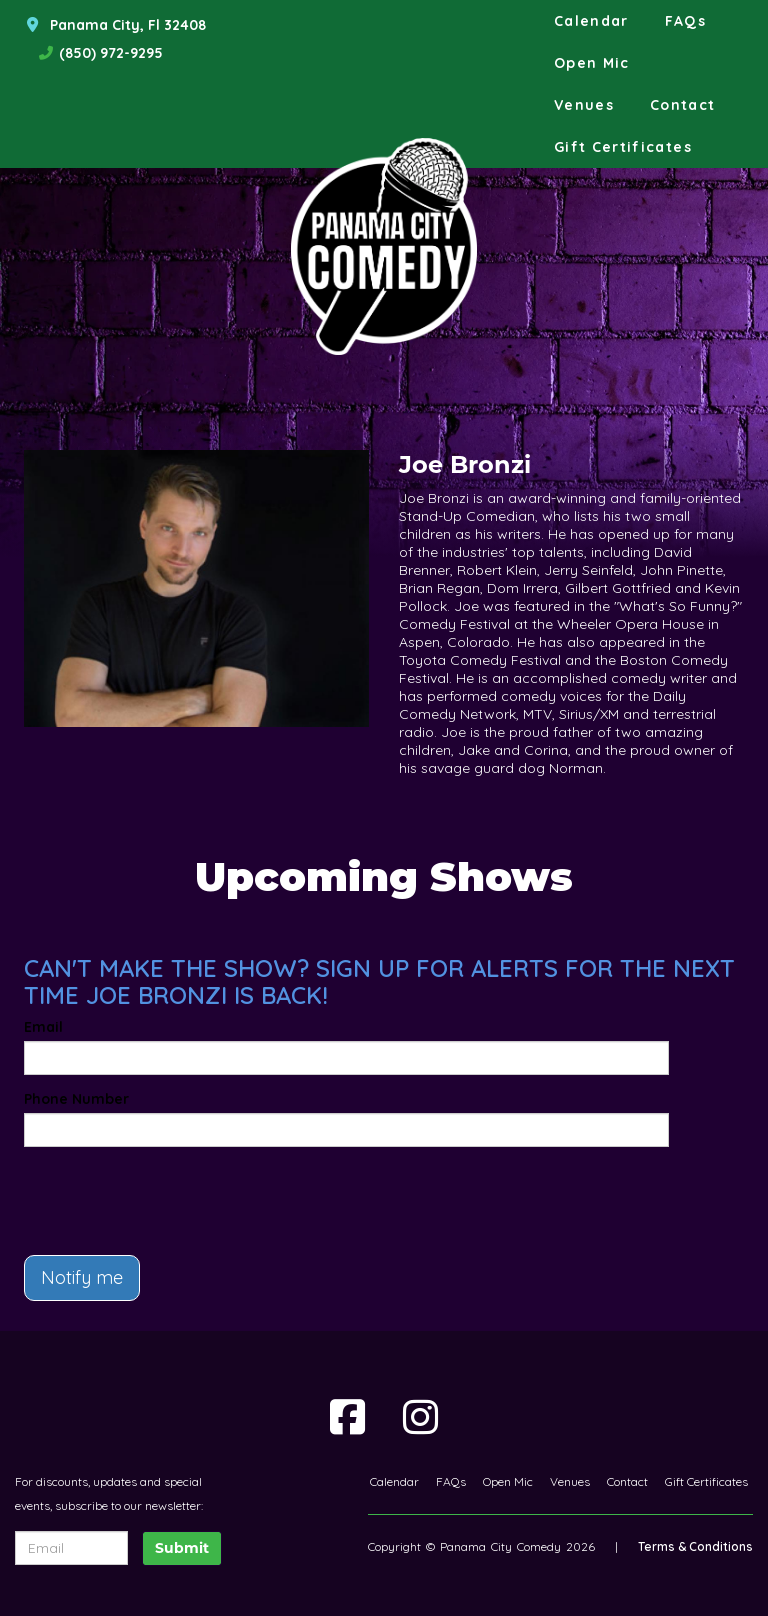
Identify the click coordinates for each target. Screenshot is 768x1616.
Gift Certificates (623, 147)
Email (43, 1027)
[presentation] (141, 1192)
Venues (584, 105)
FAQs (685, 21)
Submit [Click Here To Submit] (182, 1548)
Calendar (591, 21)
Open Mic (592, 63)
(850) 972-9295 (111, 53)
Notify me (82, 1277)
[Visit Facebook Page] (347, 1417)
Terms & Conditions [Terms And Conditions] (695, 1546)
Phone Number (76, 1099)
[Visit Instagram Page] (420, 1417)
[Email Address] (71, 1548)
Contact (683, 105)
